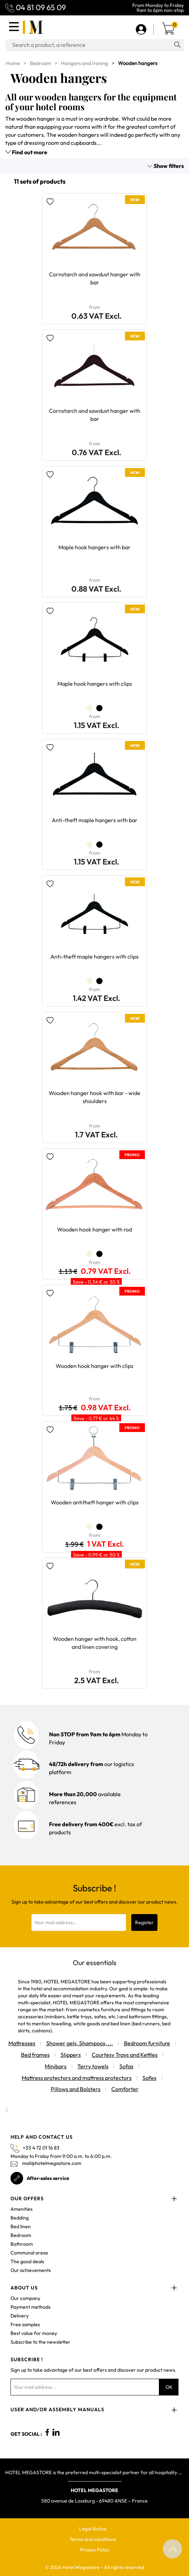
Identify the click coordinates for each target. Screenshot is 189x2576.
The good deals (27, 2261)
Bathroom (21, 2244)
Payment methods (30, 2307)
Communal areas (29, 2253)
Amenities (21, 2209)
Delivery (19, 2316)
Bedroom (20, 2235)
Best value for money (33, 2333)
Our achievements (30, 2270)
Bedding (19, 2218)
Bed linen (20, 2226)
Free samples (25, 2324)
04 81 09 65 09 (41, 7)
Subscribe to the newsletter (40, 2342)
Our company (25, 2298)
